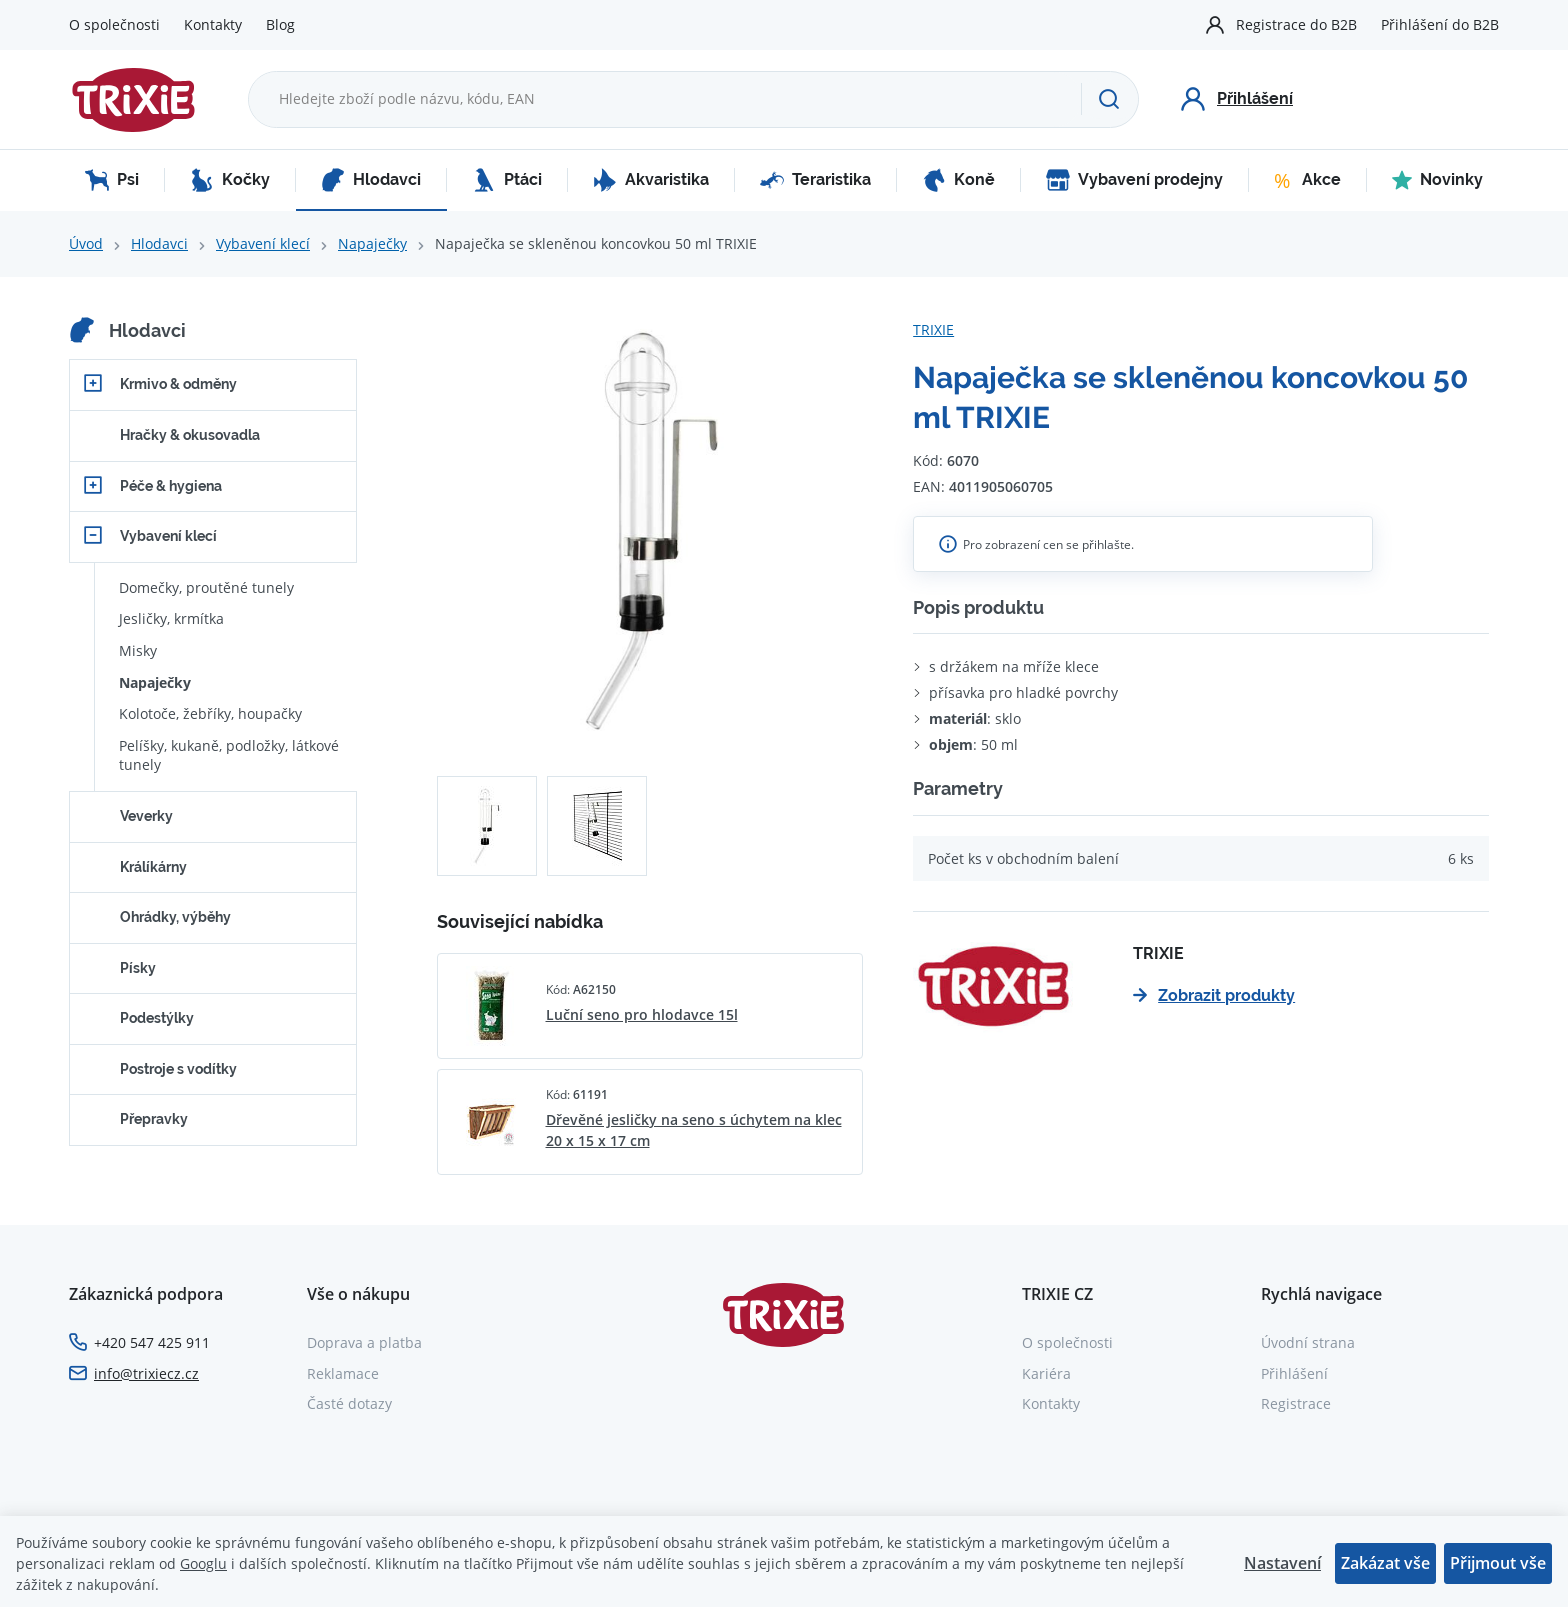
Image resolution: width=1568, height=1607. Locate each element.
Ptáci (507, 180)
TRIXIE (933, 329)
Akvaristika (651, 180)
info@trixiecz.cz (146, 1373)
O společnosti (114, 24)
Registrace (1296, 1403)
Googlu (203, 1563)
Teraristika (815, 180)
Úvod (86, 243)
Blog (280, 24)
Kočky (230, 180)
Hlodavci (371, 180)
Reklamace (343, 1373)
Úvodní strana (1308, 1342)
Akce (1307, 180)
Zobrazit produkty (1214, 995)
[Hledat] (1109, 99)
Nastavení (1282, 1563)
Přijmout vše (1498, 1563)
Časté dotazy (349, 1403)
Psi (112, 180)
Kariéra (1046, 1373)
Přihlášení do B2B (1440, 24)
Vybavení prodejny (1134, 180)
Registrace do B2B (1296, 24)
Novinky (1437, 180)
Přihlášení (1294, 1373)
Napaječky (372, 243)
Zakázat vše (1385, 1563)
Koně (958, 180)
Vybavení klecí (263, 243)
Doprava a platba (364, 1342)
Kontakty (213, 24)
